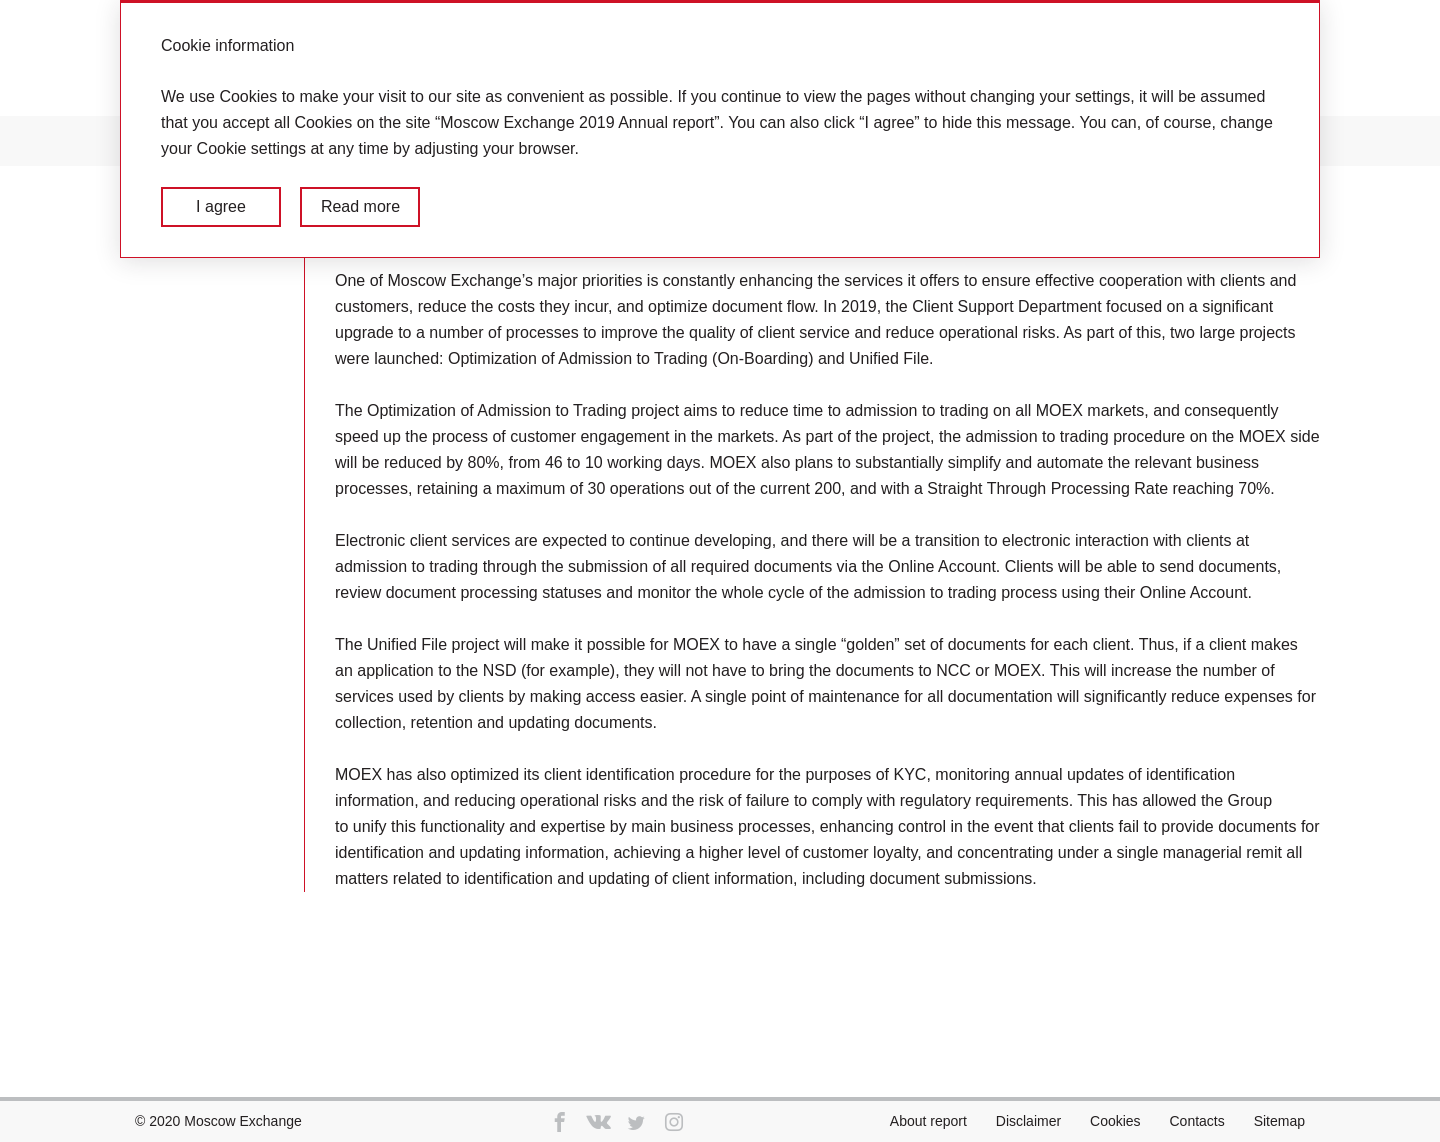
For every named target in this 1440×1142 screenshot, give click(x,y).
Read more (360, 206)
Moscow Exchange (243, 1121)
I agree (221, 206)
